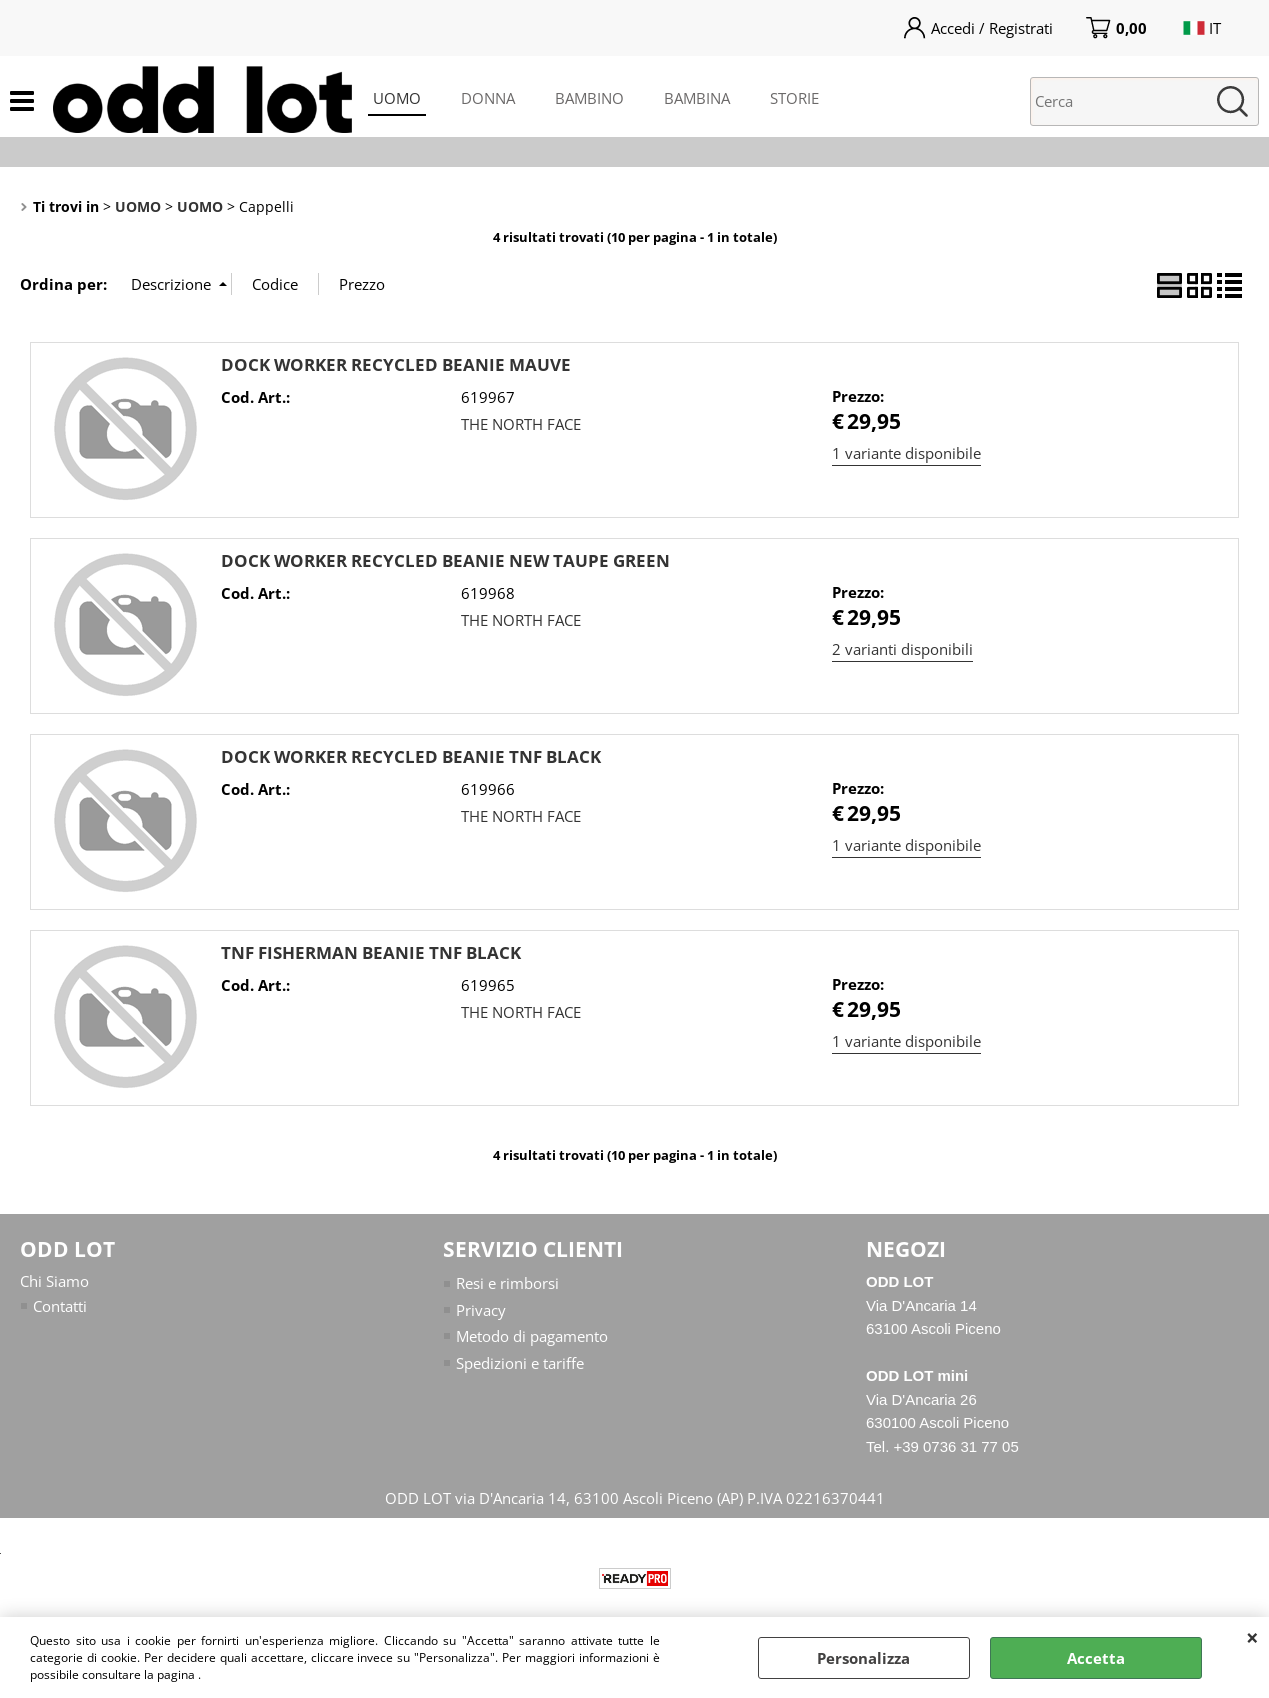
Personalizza (863, 1658)
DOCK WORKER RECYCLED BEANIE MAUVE (396, 364)
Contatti (60, 1306)
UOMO (397, 98)
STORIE (794, 98)
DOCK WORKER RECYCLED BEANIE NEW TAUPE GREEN (445, 560)
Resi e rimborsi (507, 1283)
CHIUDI (1252, 1637)
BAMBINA (697, 98)
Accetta (1096, 1658)
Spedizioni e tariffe (520, 1363)
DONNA (488, 98)
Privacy (481, 1310)
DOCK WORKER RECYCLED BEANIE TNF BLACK (411, 756)
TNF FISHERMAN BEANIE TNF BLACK (371, 952)
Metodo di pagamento (532, 1336)
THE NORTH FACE (521, 424)
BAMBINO (589, 98)
